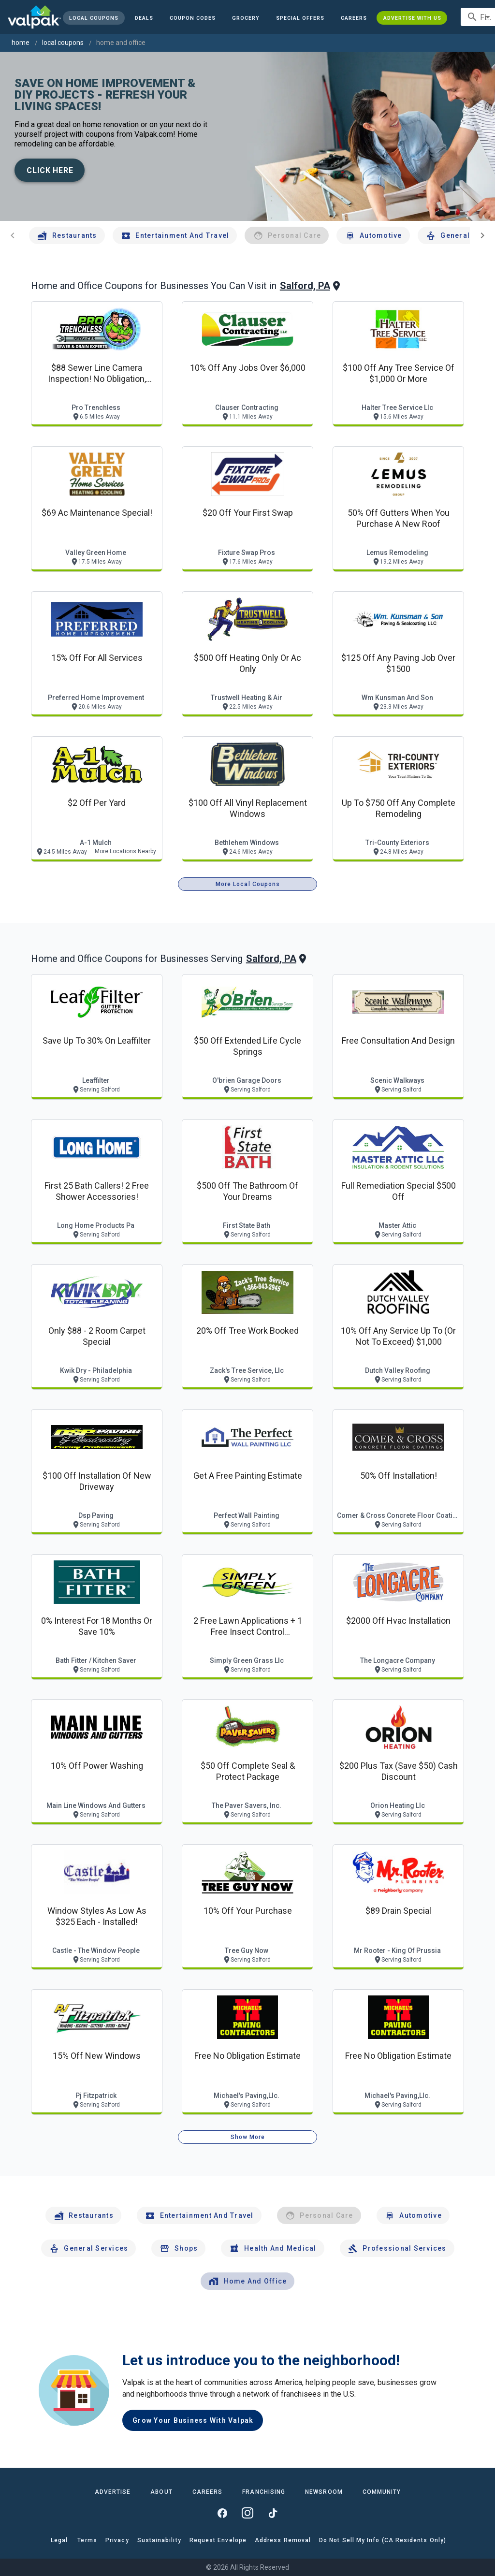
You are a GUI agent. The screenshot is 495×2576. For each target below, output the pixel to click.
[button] (300, 18)
